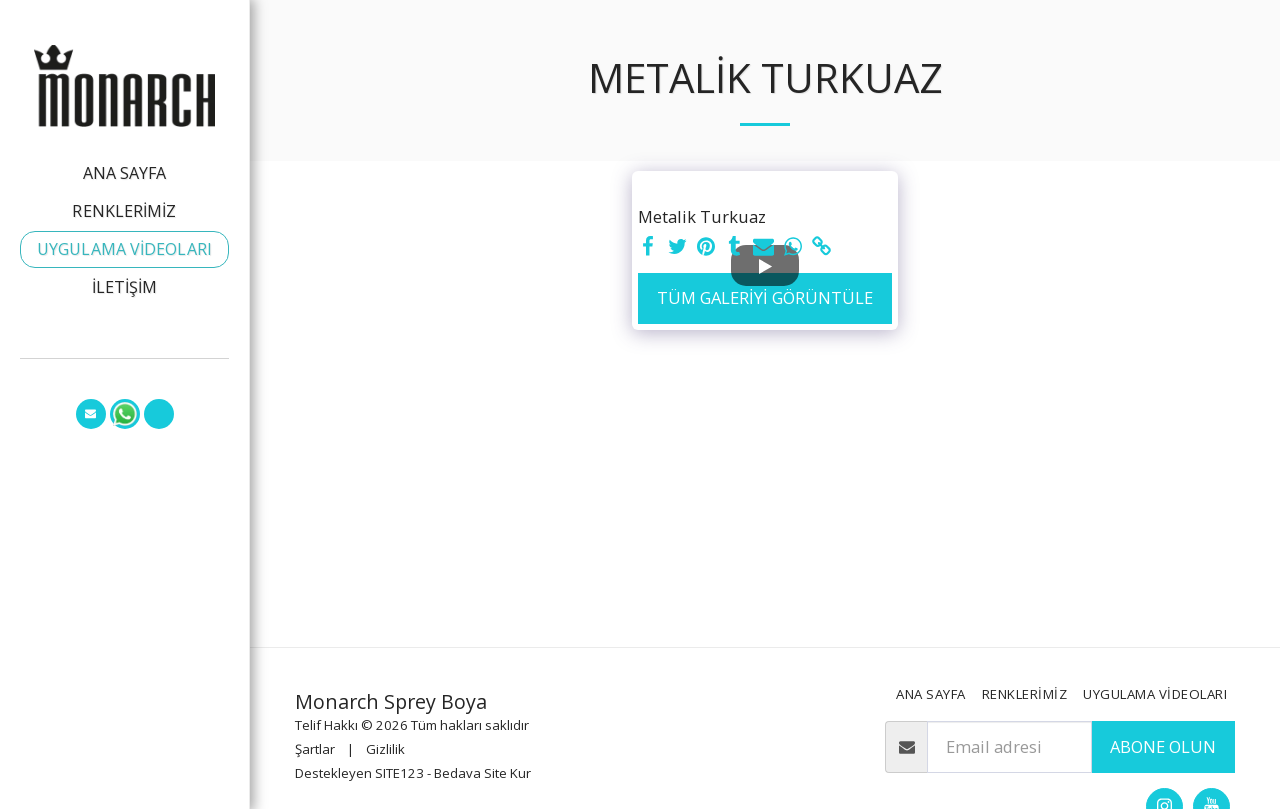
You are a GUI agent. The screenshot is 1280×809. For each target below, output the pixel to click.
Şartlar (315, 749)
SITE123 (399, 773)
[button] (91, 414)
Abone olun (1163, 746)
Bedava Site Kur (482, 773)
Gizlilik (385, 749)
